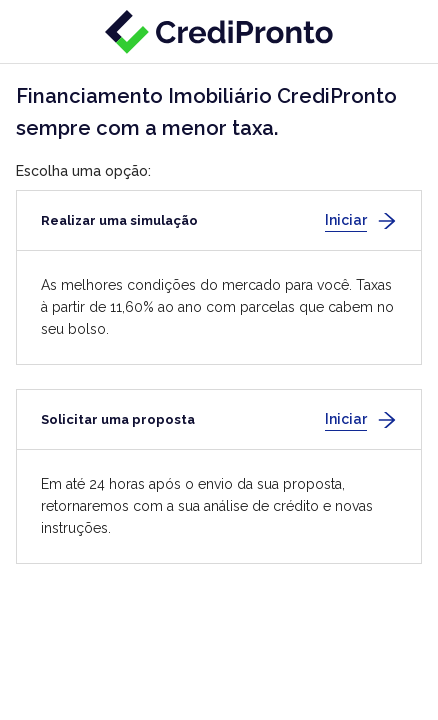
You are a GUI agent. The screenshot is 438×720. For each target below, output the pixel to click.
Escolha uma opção (82, 171)
